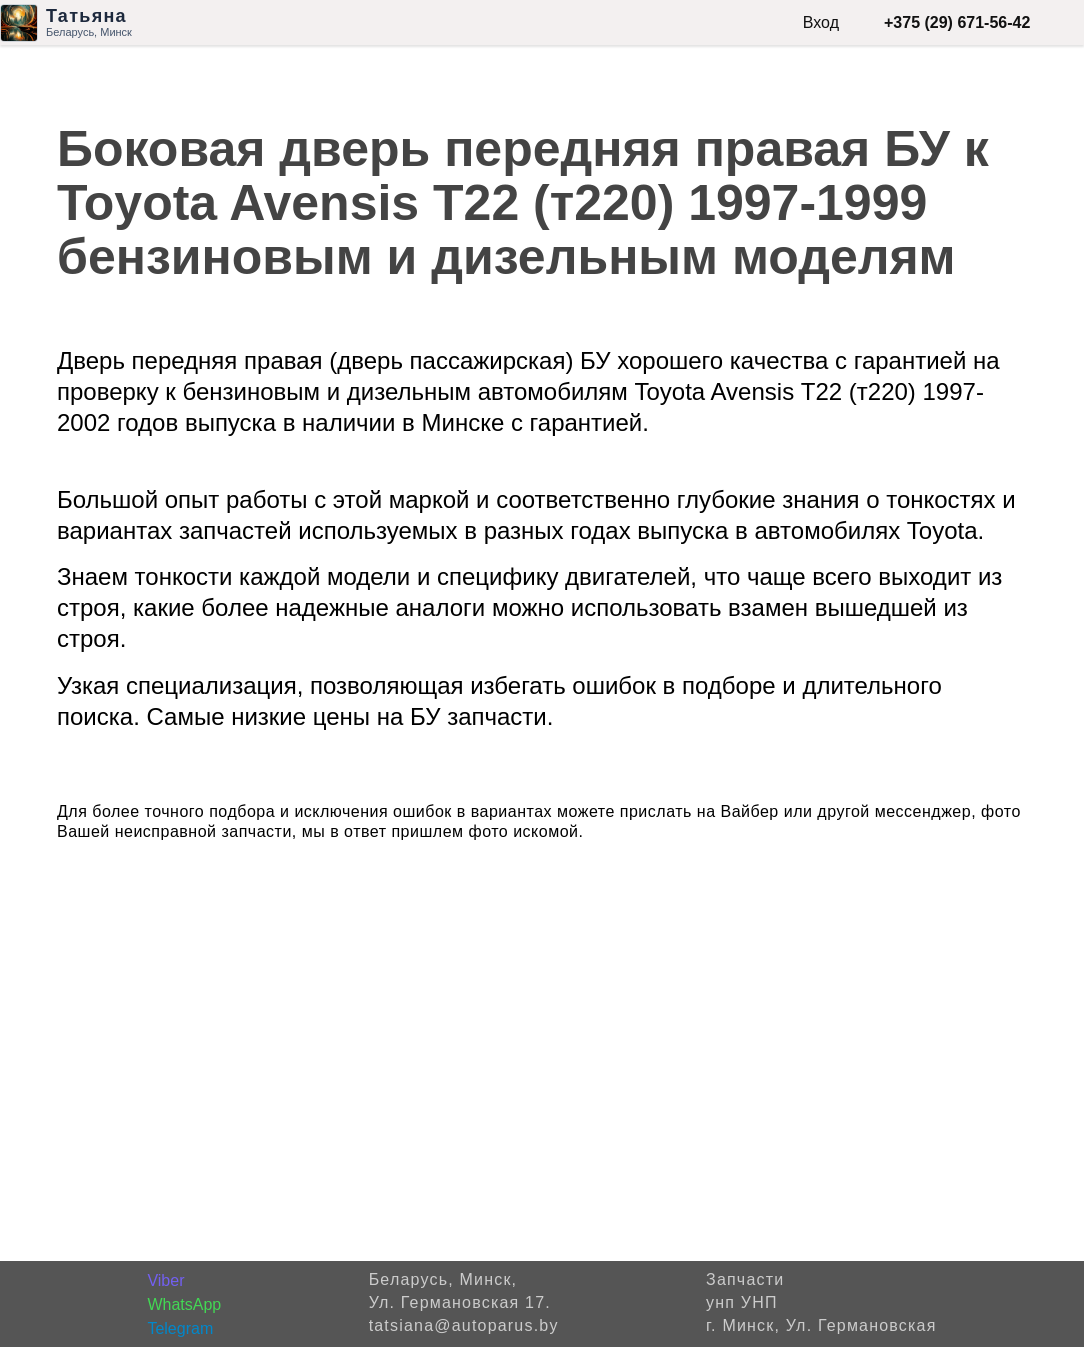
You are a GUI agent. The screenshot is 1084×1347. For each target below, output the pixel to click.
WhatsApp (184, 1304)
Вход (821, 22)
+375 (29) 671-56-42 (957, 22)
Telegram (180, 1328)
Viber (165, 1280)
